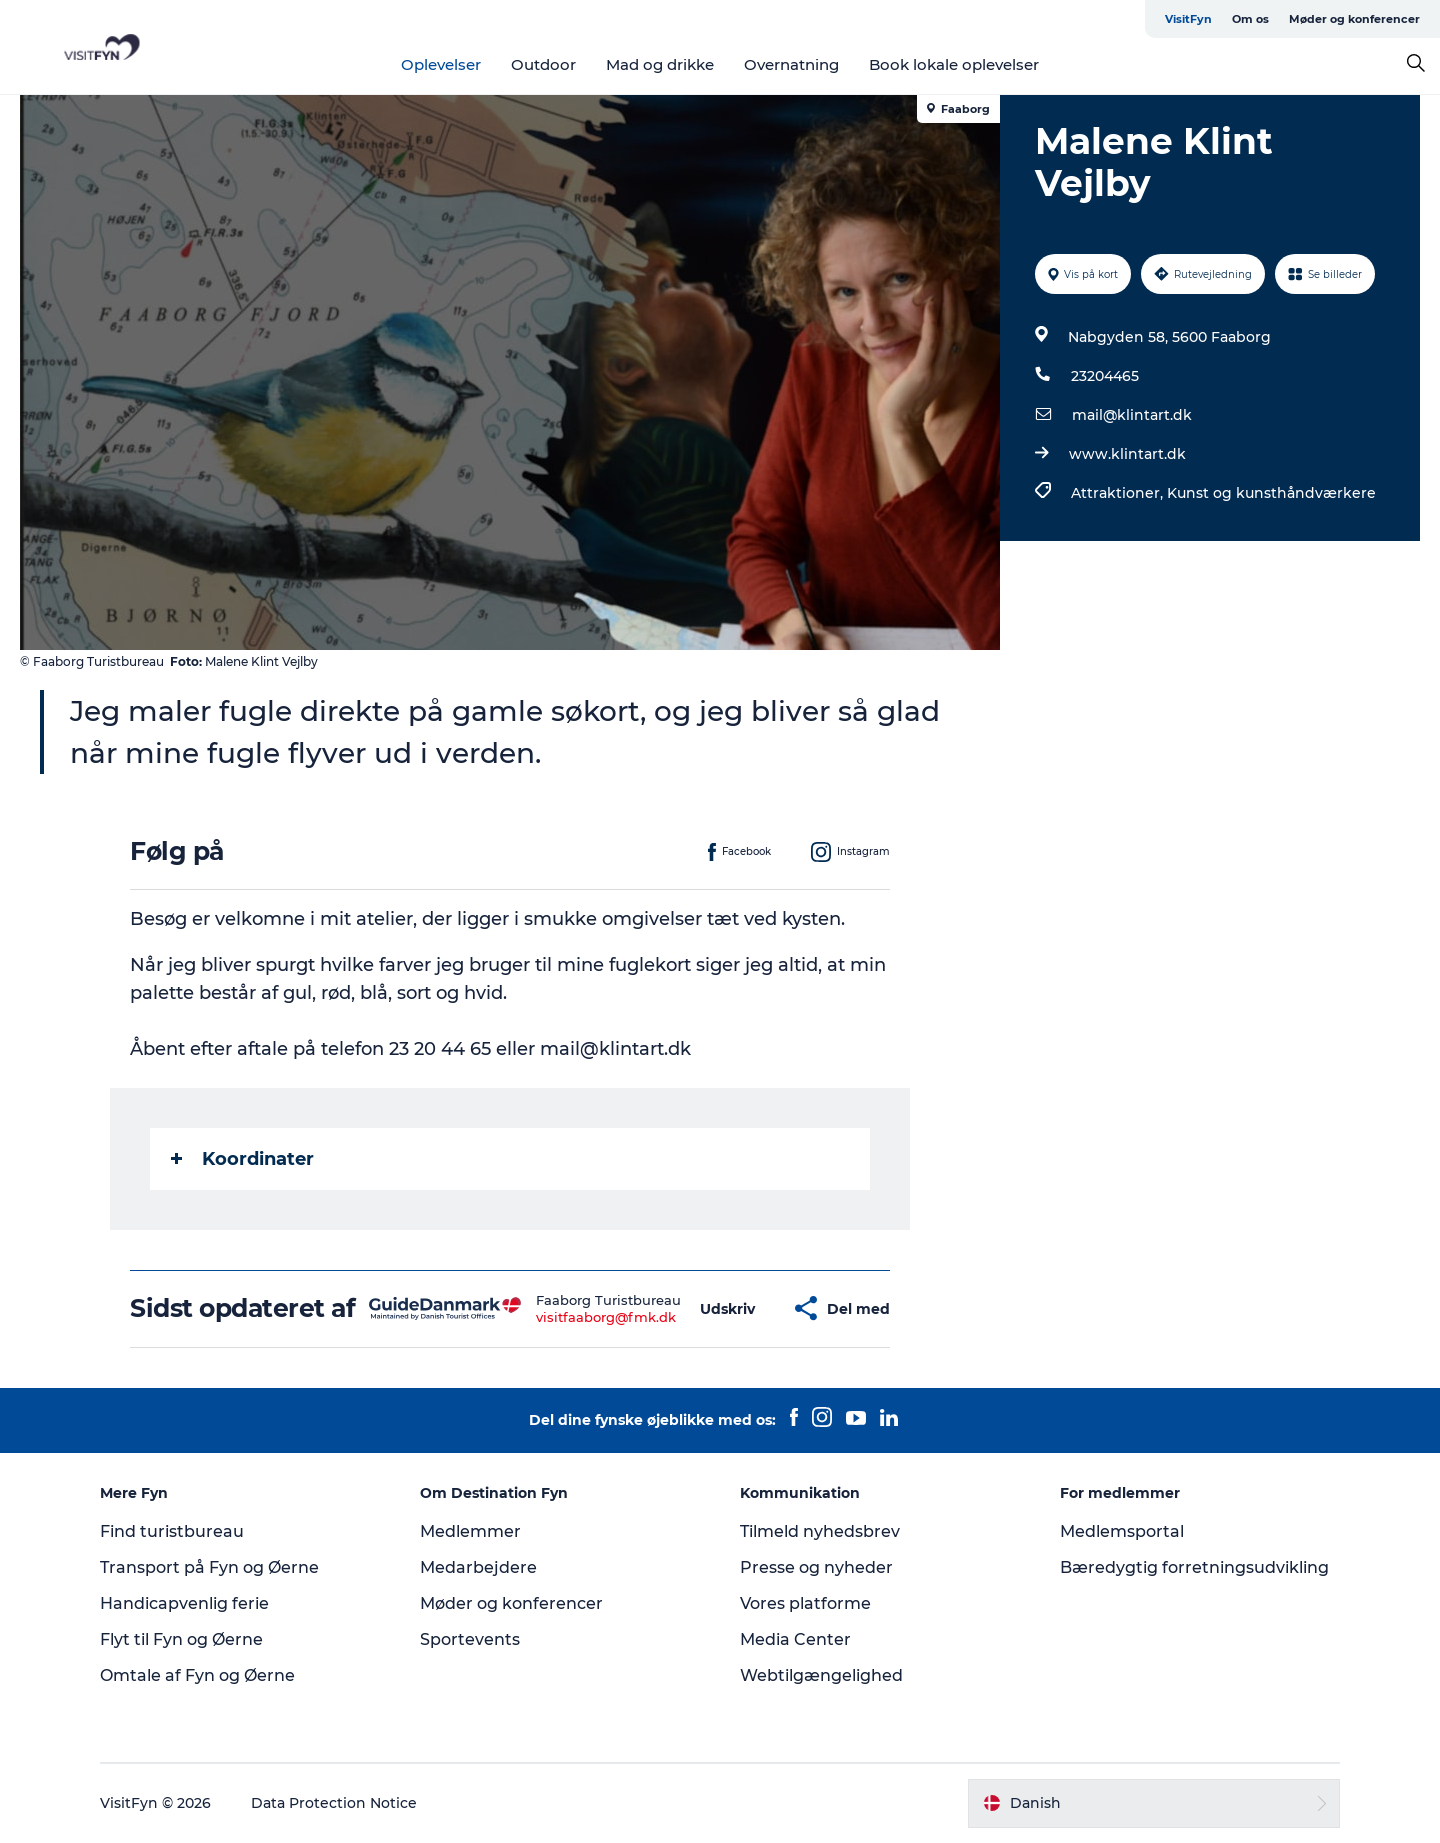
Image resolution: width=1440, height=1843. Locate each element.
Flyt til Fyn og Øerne (181, 1639)
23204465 (1105, 376)
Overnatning (791, 64)
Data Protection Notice (334, 1803)
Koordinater (242, 1159)
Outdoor (543, 64)
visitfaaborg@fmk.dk (606, 1317)
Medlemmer (470, 1531)
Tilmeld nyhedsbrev (820, 1531)
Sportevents (470, 1639)
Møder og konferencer (1354, 19)
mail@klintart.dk (1132, 415)
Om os (1250, 19)
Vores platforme (805, 1603)
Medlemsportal (1122, 1531)
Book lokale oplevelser (954, 64)
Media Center (795, 1639)
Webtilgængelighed (821, 1675)
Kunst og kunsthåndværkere (1271, 493)
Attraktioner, (1119, 493)
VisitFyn (1188, 19)
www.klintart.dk (1127, 454)
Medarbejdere (478, 1567)
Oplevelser (441, 64)
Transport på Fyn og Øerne (209, 1567)
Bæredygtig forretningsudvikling (1194, 1567)
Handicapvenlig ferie (184, 1603)
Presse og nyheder (816, 1567)
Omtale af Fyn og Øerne (197, 1675)
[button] (727, 1308)
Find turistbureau (172, 1531)
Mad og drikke (660, 64)
